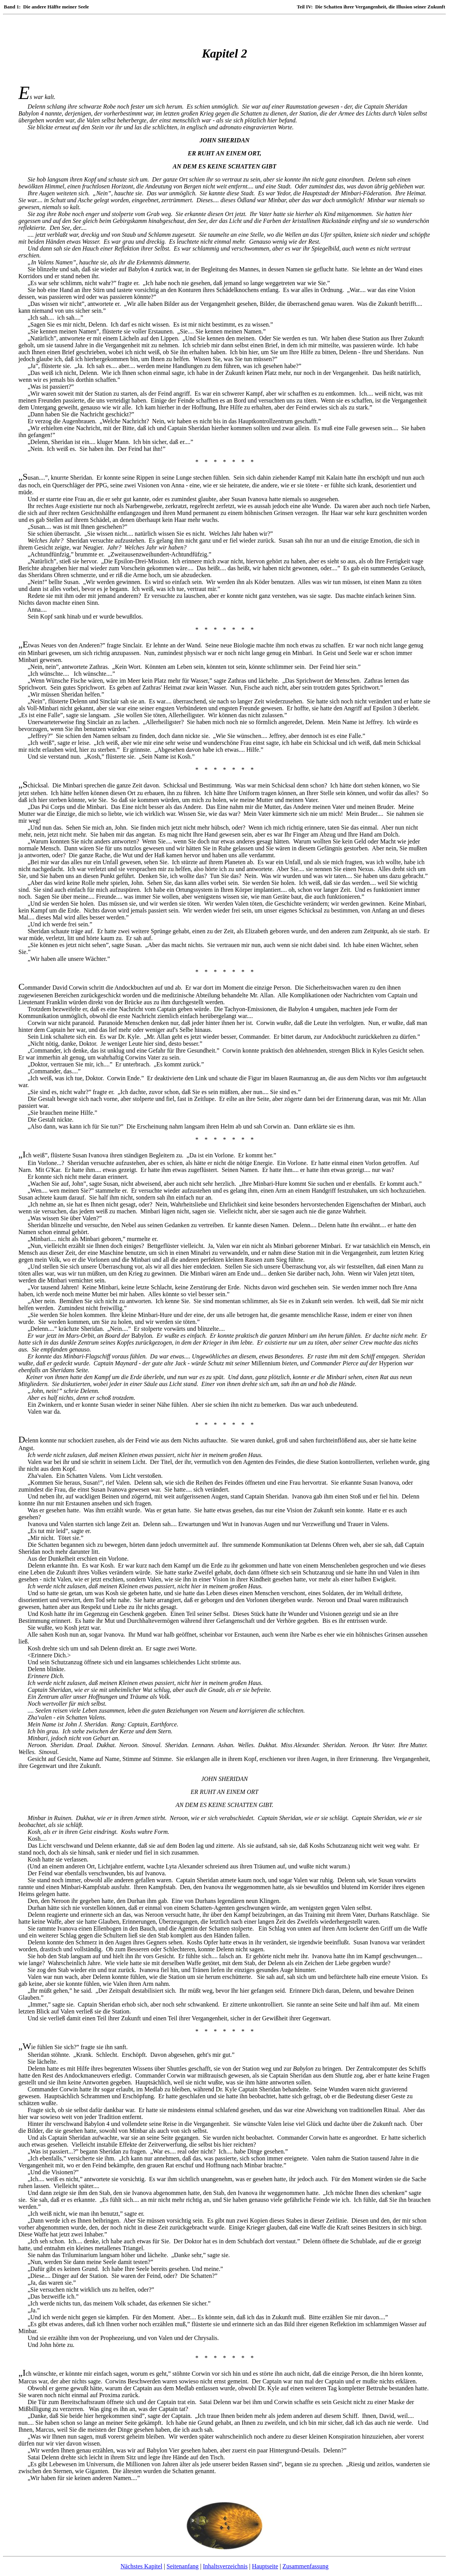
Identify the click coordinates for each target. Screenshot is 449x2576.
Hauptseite (265, 2566)
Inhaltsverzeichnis (225, 2566)
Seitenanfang (183, 2566)
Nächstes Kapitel (141, 2566)
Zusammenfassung (305, 2566)
